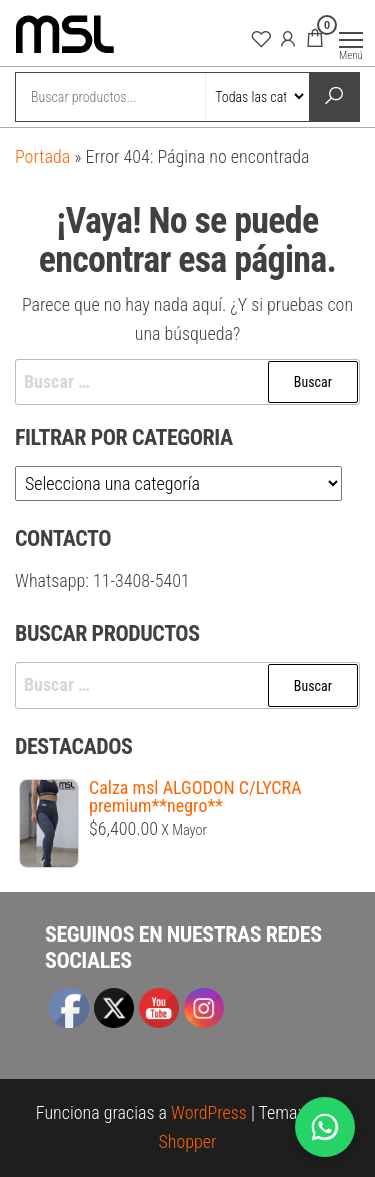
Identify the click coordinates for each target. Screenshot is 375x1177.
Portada (42, 156)
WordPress (209, 1112)
